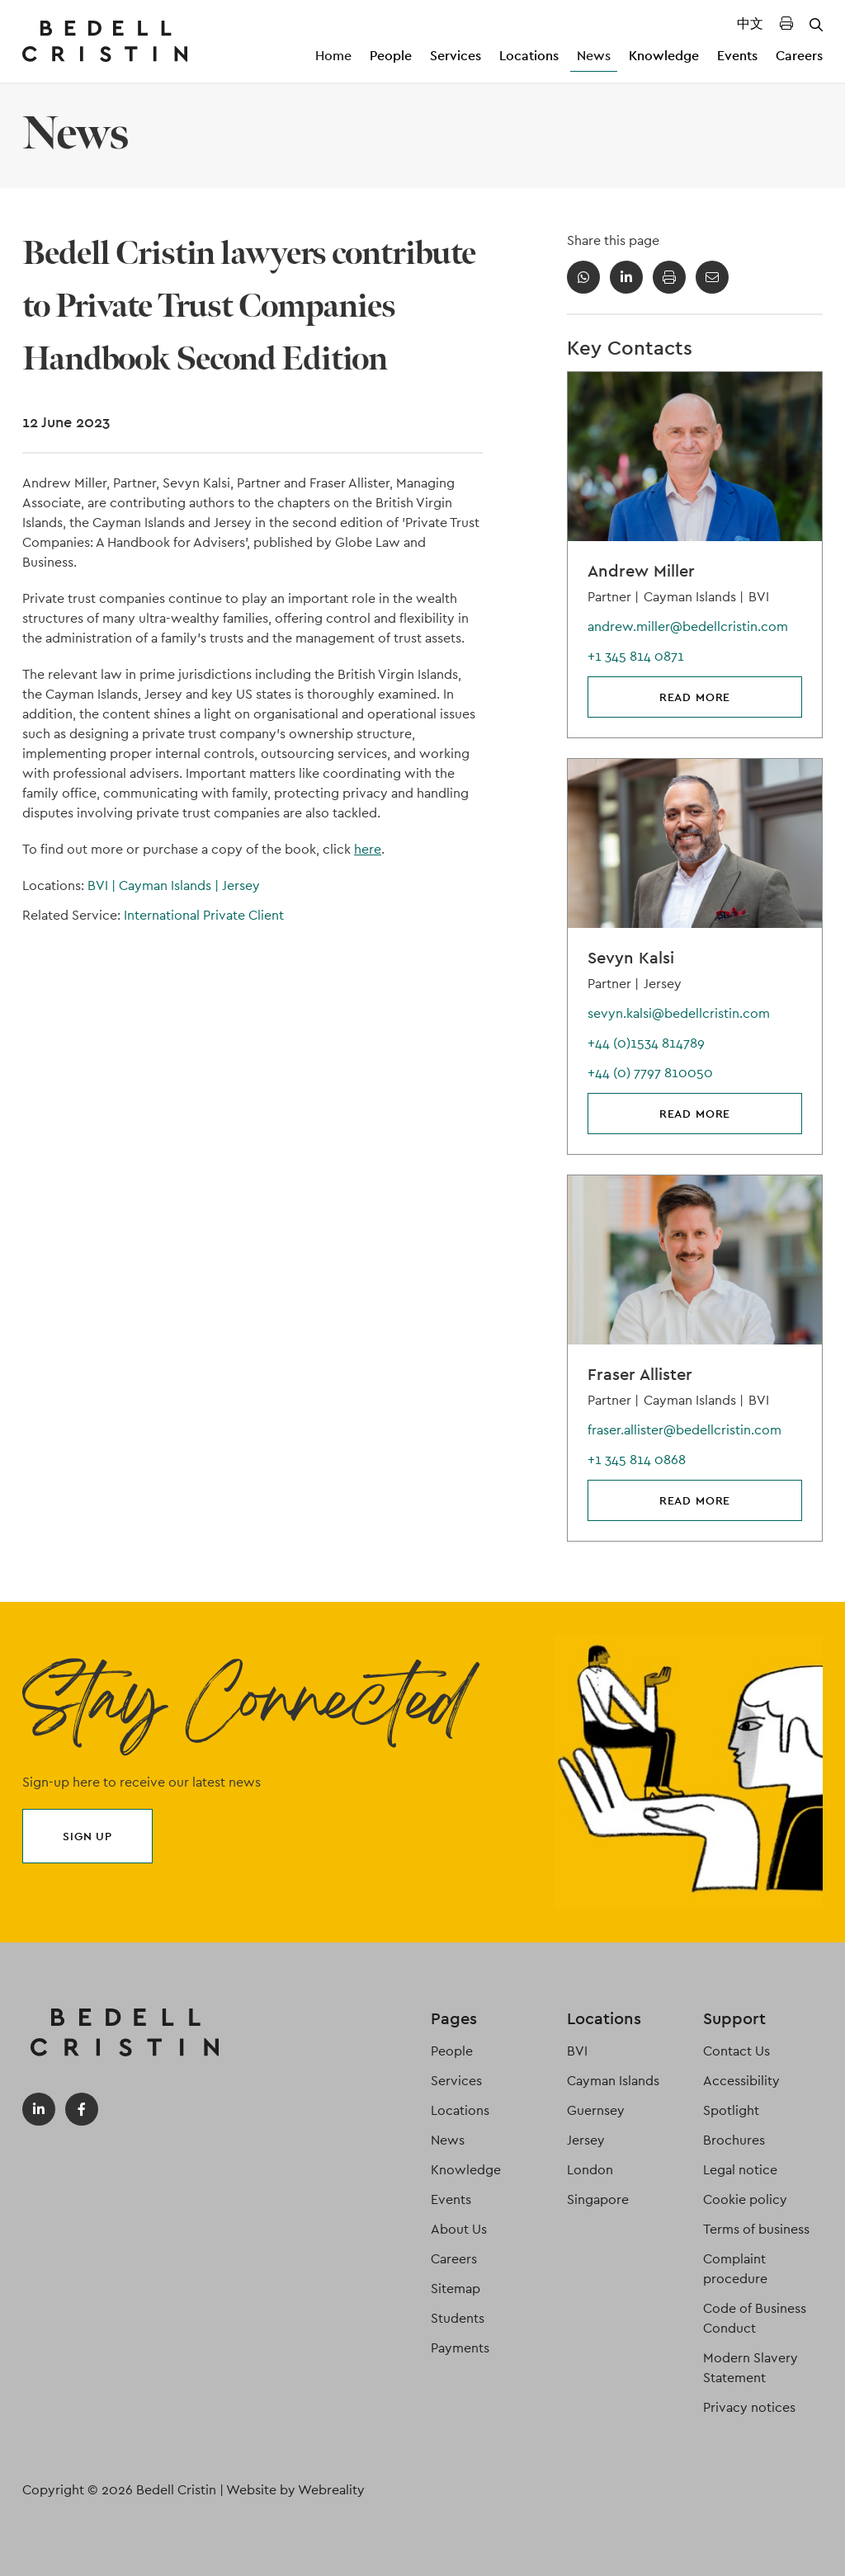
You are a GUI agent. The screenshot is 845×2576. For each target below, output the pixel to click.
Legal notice (740, 2169)
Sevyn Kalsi (631, 957)
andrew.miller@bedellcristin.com (688, 626)
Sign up (87, 1836)
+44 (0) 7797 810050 (650, 1072)
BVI (103, 885)
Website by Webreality (295, 2489)
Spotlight (731, 2110)
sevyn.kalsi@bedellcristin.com (679, 1013)
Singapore (598, 2199)
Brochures (734, 2140)
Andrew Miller (641, 571)
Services (455, 55)
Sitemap (455, 2288)
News (594, 55)
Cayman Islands (170, 885)
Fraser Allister (640, 1374)
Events (737, 55)
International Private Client (204, 915)
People (391, 55)
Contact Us (736, 2051)
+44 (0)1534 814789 (646, 1043)
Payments (460, 2348)
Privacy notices (749, 2407)
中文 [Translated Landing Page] (750, 23)
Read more (695, 697)
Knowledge (664, 55)
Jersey (241, 885)
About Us (459, 2229)
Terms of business (756, 2229)
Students (457, 2318)
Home (333, 55)
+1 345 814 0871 (636, 656)
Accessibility (741, 2080)
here (367, 849)
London (590, 2169)
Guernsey (596, 2110)
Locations (529, 55)
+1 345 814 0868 (637, 1459)
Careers (799, 55)
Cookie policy (745, 2199)
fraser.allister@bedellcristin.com (684, 1430)
